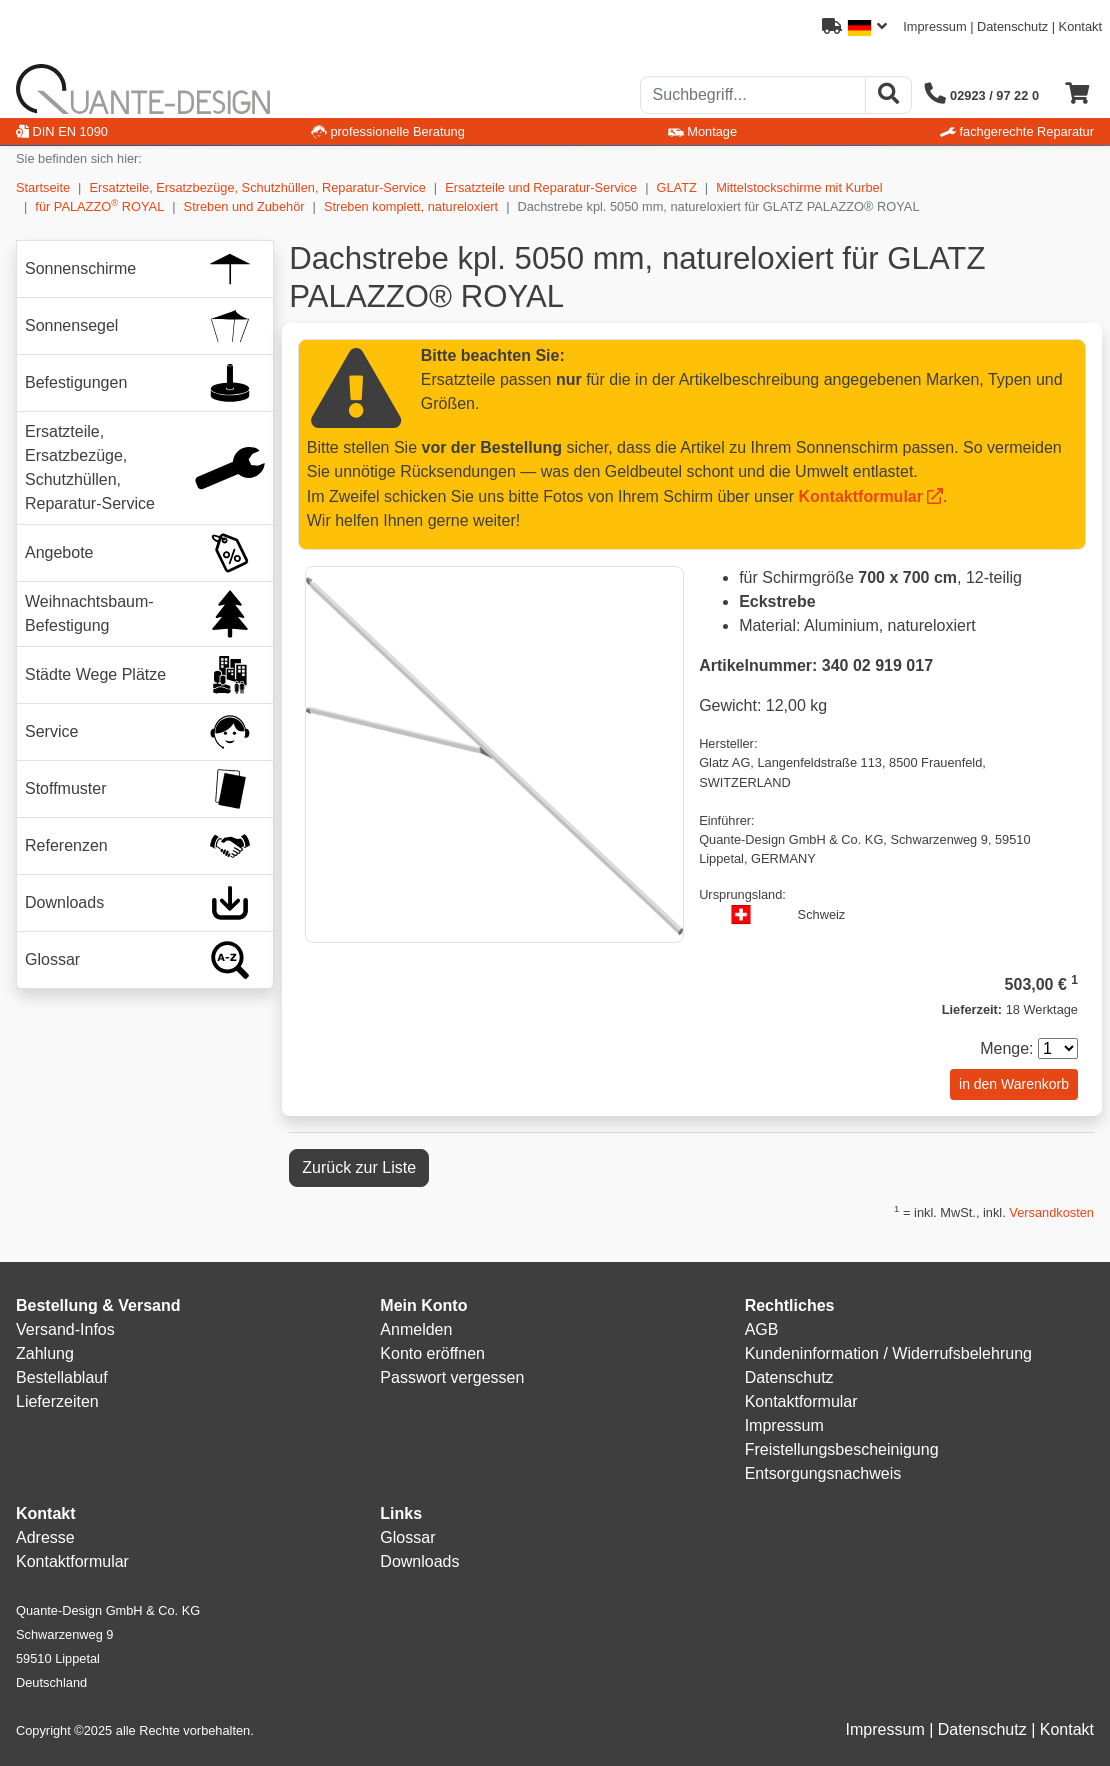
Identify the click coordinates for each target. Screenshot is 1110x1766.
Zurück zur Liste (359, 1167)
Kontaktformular (861, 496)
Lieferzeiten (57, 1401)
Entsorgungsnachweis (823, 1473)
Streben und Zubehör (244, 206)
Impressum (934, 26)
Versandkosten (1051, 1212)
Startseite (43, 187)
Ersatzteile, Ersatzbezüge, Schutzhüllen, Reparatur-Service (257, 187)
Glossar (407, 1537)
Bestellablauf (62, 1377)
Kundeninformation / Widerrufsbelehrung (888, 1353)
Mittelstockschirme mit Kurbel (799, 187)
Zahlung (45, 1353)
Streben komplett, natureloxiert (411, 206)
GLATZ (677, 187)
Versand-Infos (65, 1329)
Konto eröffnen (432, 1353)
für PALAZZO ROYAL (99, 205)
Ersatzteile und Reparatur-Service (541, 187)
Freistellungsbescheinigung (842, 1449)
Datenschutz (1012, 26)
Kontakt (1080, 26)
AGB (762, 1329)
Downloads (419, 1561)
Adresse (45, 1537)
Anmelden (416, 1329)
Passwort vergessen (452, 1377)
